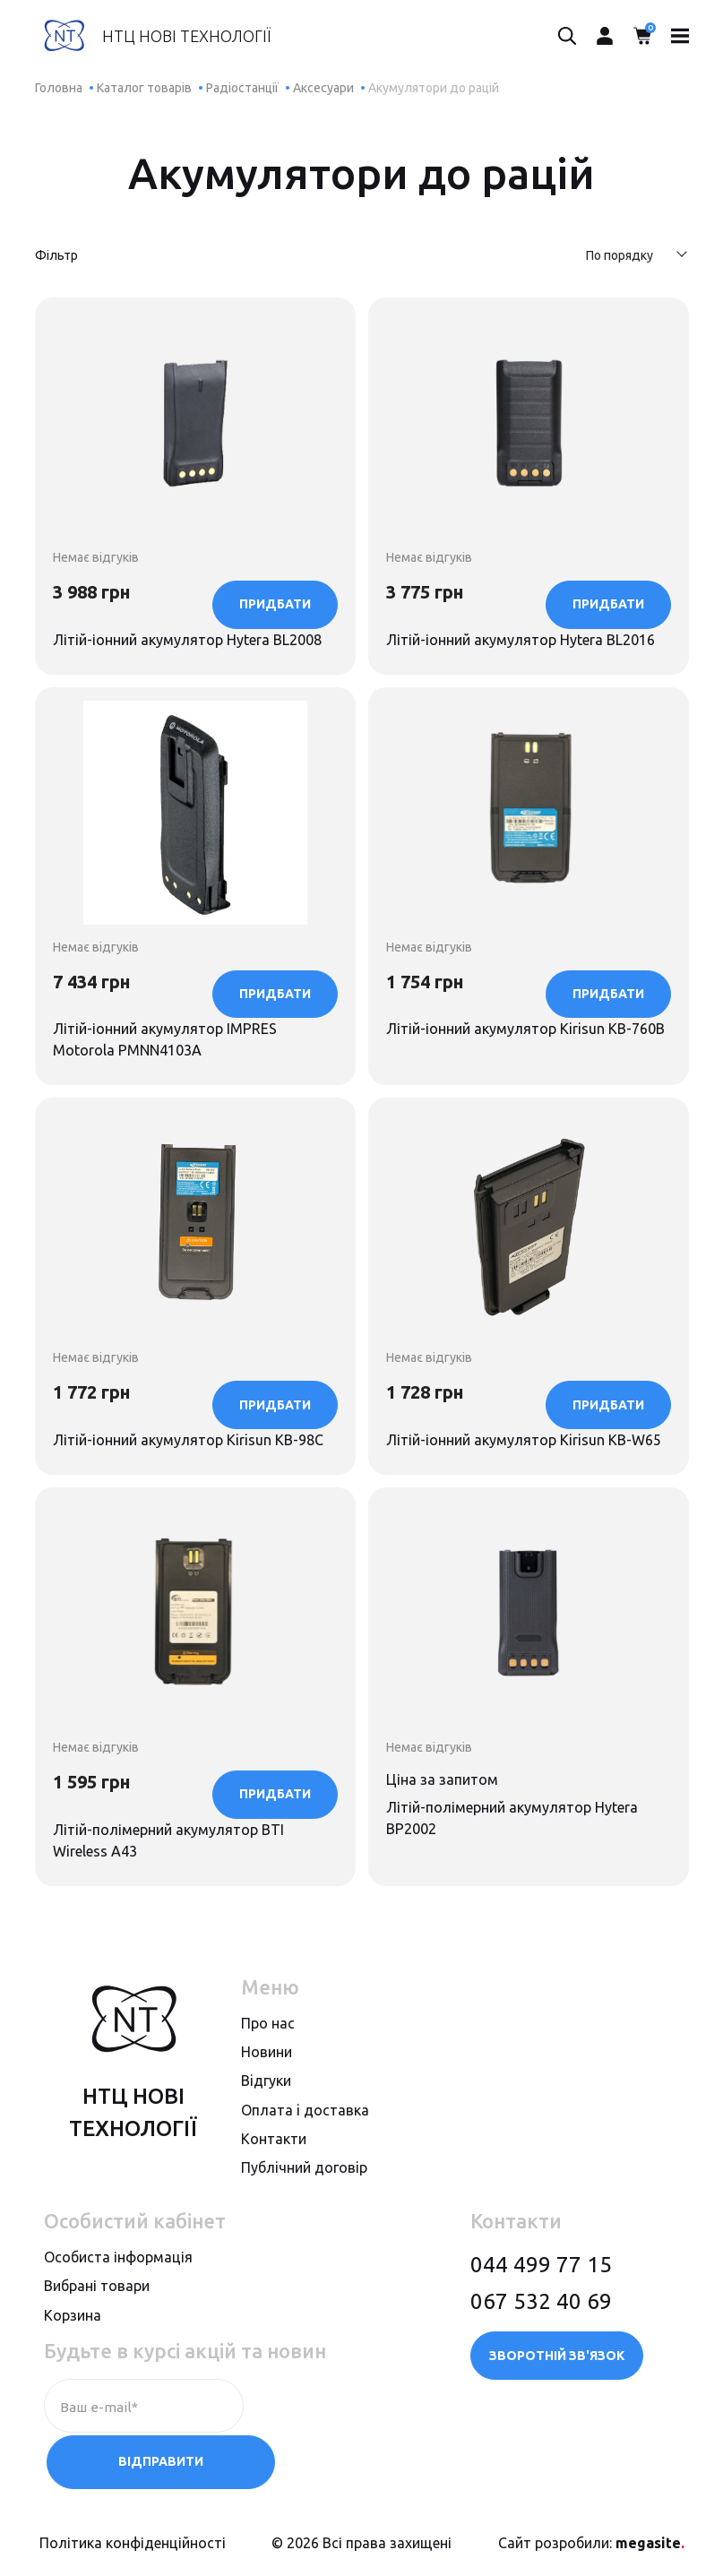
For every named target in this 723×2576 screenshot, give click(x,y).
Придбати (275, 668)
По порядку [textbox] (619, 255)
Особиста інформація (118, 2317)
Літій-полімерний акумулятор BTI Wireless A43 (178, 1846)
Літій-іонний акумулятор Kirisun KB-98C (186, 1421)
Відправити (333, 2465)
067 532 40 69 (541, 2361)
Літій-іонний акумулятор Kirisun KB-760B (519, 997)
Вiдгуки (266, 2140)
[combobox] (628, 256)
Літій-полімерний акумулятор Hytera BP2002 (523, 1846)
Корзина (72, 2374)
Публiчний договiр (304, 2227)
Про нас (268, 2083)
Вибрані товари (97, 2346)
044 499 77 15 (541, 2325)
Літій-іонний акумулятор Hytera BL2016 (504, 572)
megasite (649, 2543)
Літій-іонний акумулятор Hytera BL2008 (170, 572)
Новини (266, 2112)
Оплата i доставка (305, 2169)
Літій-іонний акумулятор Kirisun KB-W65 (519, 1421)
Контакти (273, 2199)
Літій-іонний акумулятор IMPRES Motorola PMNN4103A (175, 997)
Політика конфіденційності (132, 2543)
